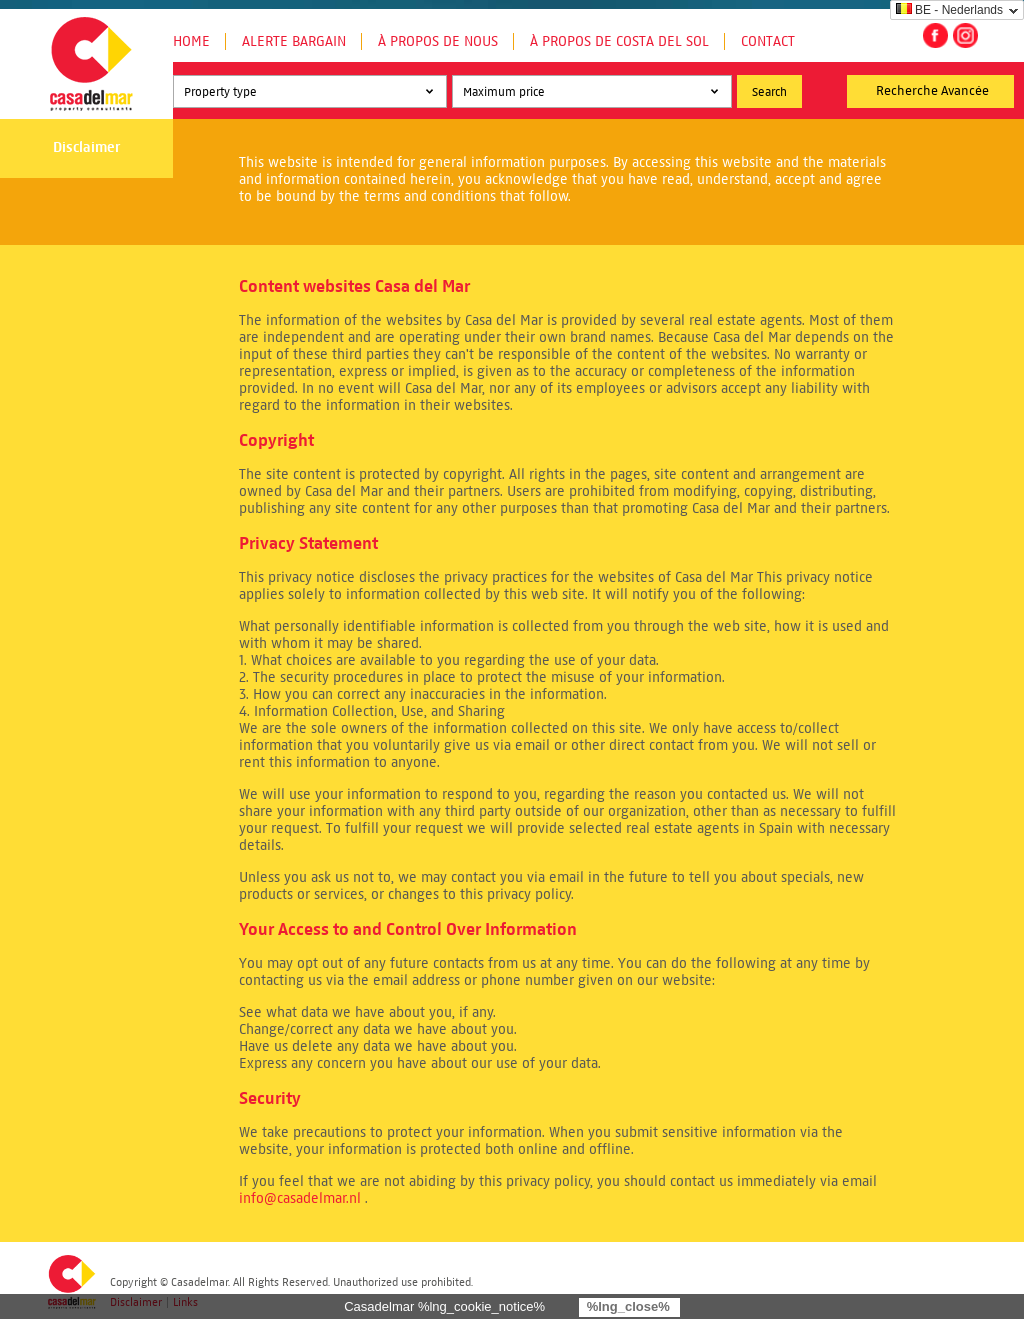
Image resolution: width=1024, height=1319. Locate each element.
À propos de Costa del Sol (619, 41)
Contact (768, 41)
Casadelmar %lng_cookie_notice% (444, 1306)
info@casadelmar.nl (300, 1198)
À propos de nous (438, 41)
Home (191, 41)
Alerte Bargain (294, 41)
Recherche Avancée (932, 91)
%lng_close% (628, 1306)
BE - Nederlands (949, 10)
